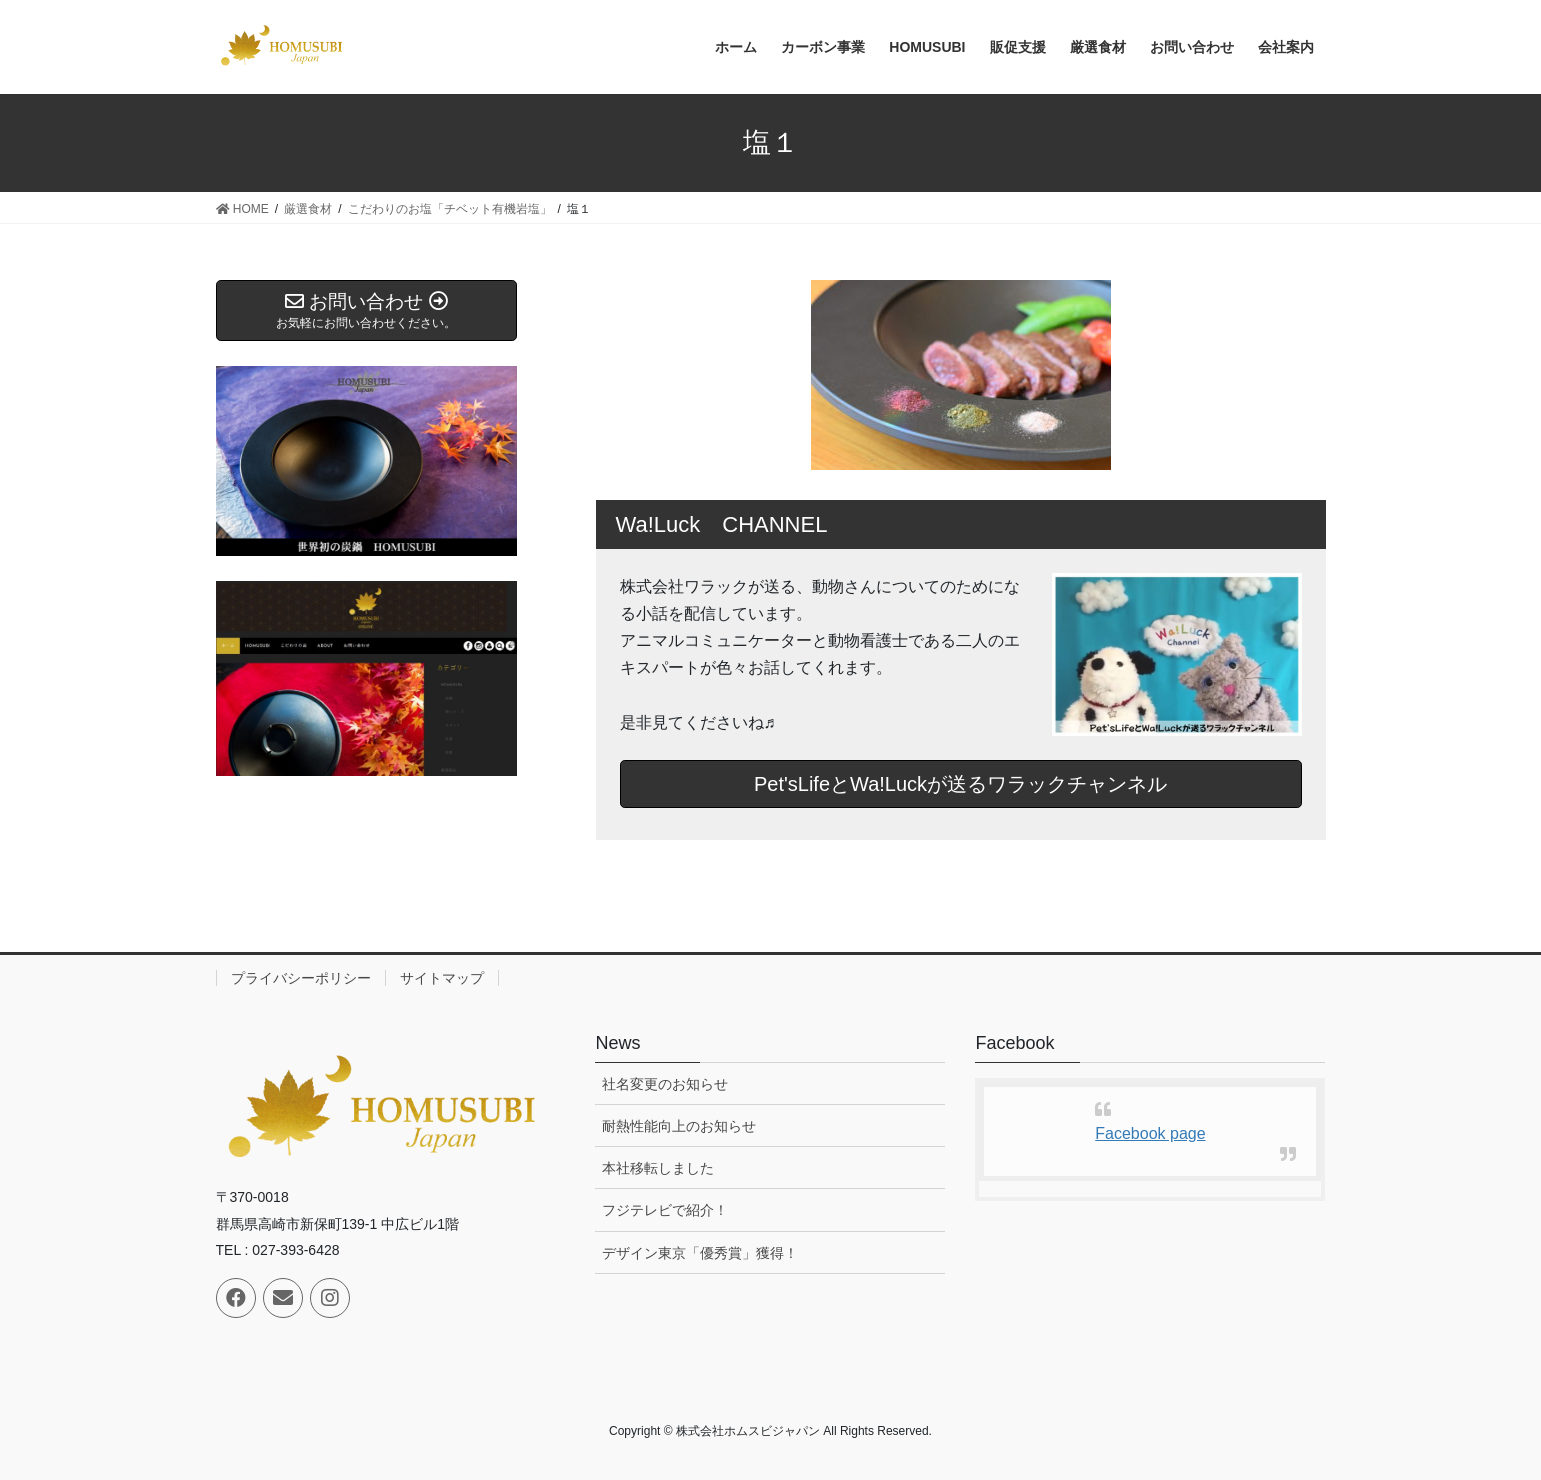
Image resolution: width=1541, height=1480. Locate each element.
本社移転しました (658, 1168)
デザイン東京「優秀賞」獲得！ (700, 1253)
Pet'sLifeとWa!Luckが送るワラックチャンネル (960, 784)
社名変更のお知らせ (665, 1084)
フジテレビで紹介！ (665, 1210)
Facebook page (1150, 1133)
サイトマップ (442, 978)
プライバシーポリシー (301, 978)
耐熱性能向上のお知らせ (679, 1126)
